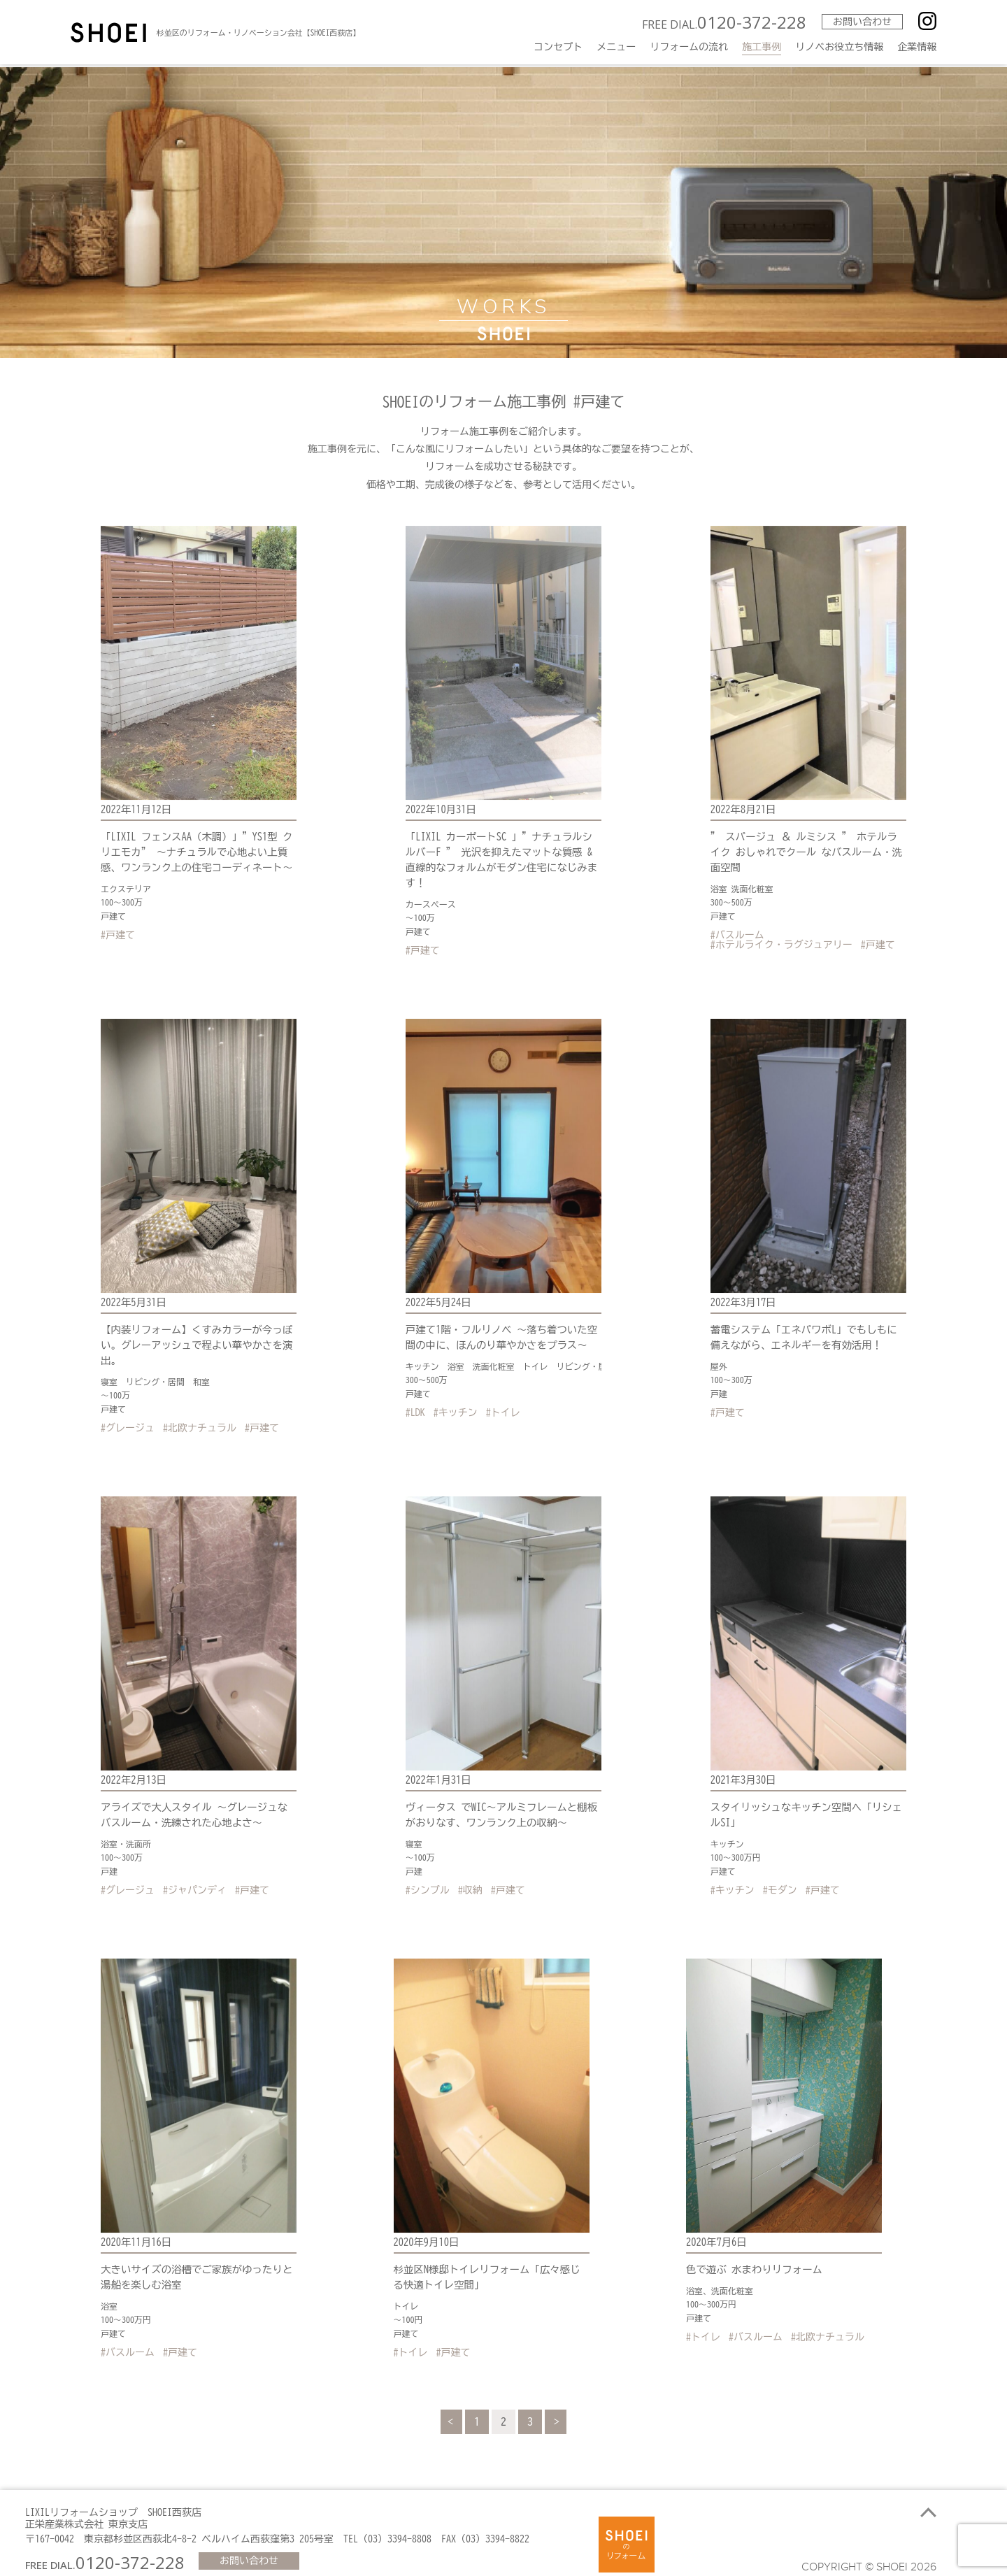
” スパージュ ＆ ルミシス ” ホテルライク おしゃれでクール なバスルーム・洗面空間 (808, 850)
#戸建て (118, 932)
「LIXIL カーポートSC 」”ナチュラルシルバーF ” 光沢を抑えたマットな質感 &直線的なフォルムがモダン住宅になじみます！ (501, 850)
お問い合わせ (860, 22)
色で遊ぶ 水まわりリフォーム (752, 2255)
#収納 (470, 1877)
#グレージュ (128, 1417)
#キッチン (456, 1402)
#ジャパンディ (195, 1877)
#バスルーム (737, 932)
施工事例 (761, 47)
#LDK (415, 1402)
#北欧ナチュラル (199, 1417)
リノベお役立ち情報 (839, 47)
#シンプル (428, 1877)
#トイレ (503, 1402)
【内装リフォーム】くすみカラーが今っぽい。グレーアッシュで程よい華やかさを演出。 (194, 1334)
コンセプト (558, 47)
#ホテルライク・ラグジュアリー (781, 942)
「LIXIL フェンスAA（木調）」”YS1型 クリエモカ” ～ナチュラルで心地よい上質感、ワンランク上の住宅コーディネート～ (199, 850)
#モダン (780, 1877)
